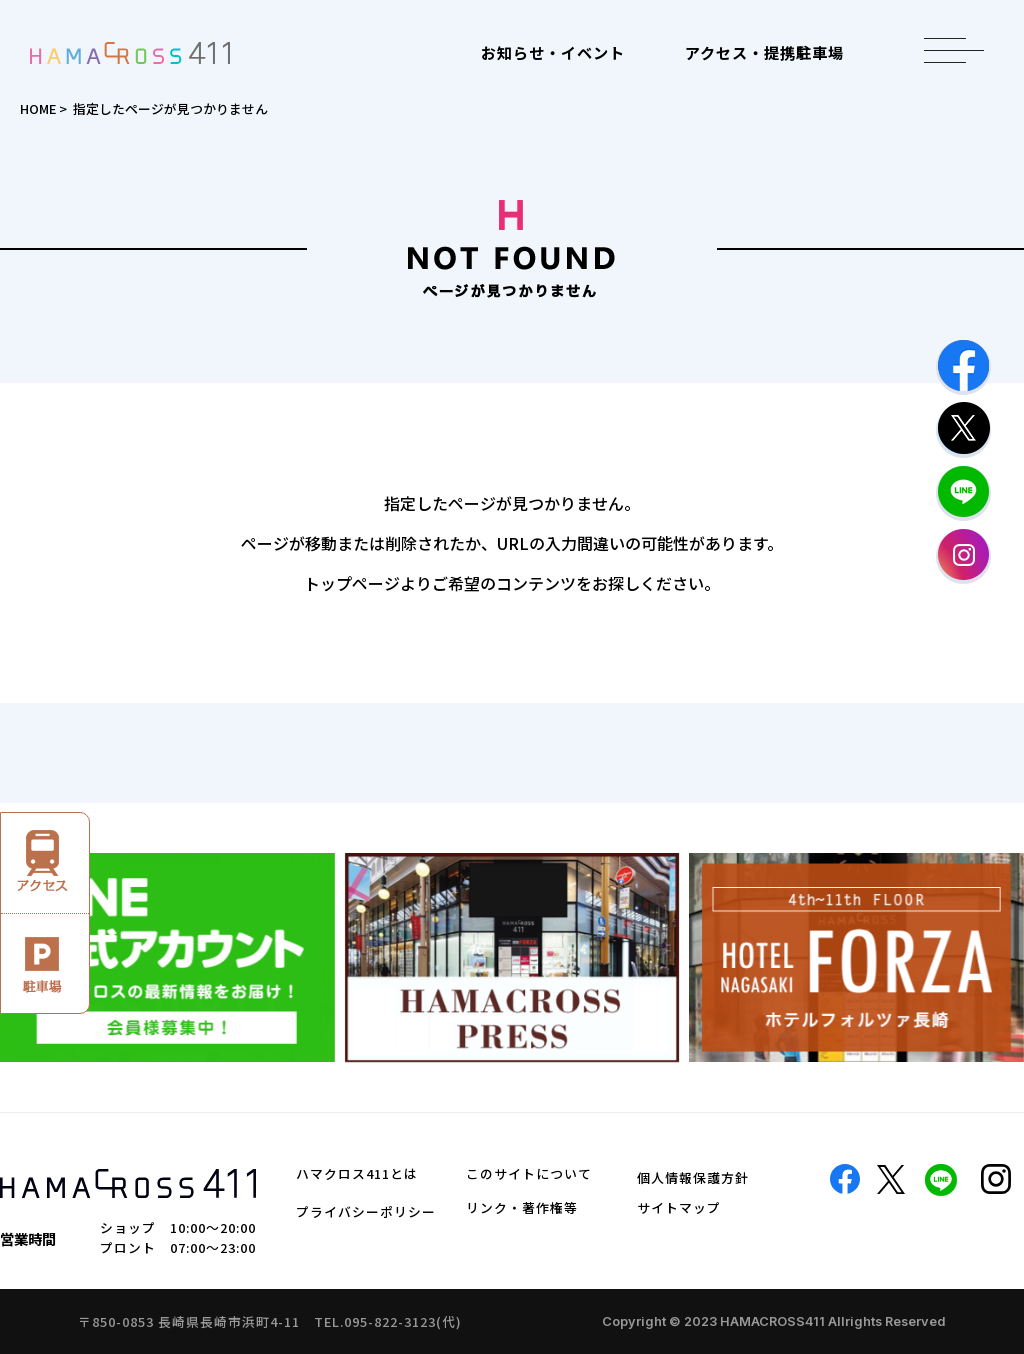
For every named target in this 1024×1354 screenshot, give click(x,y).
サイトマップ (679, 1207)
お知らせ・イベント (553, 52)
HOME (38, 108)
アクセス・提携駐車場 (764, 52)
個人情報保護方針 (693, 1177)
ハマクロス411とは (357, 1173)
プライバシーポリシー (366, 1211)
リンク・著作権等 (522, 1207)
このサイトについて (529, 1173)
